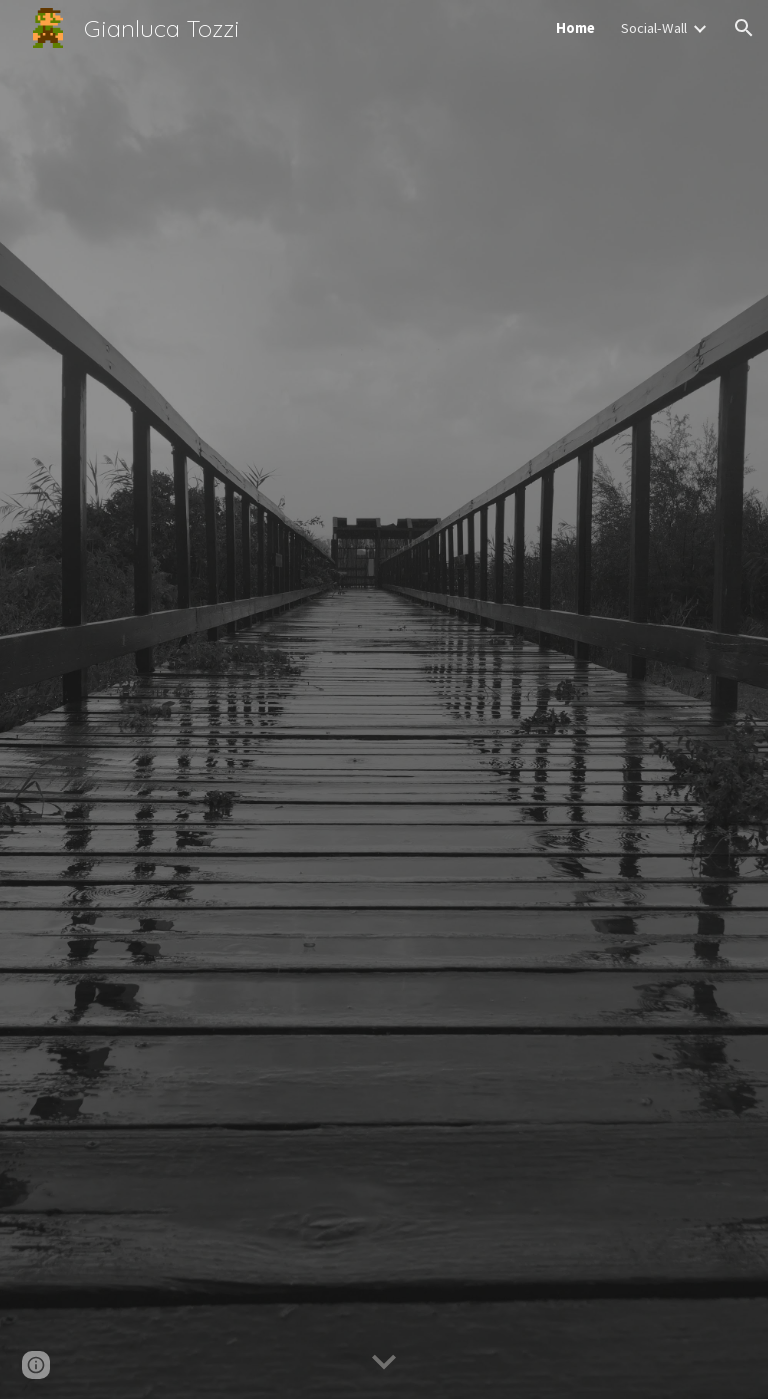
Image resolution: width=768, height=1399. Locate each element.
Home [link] (575, 28)
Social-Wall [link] (654, 28)
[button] (744, 28)
